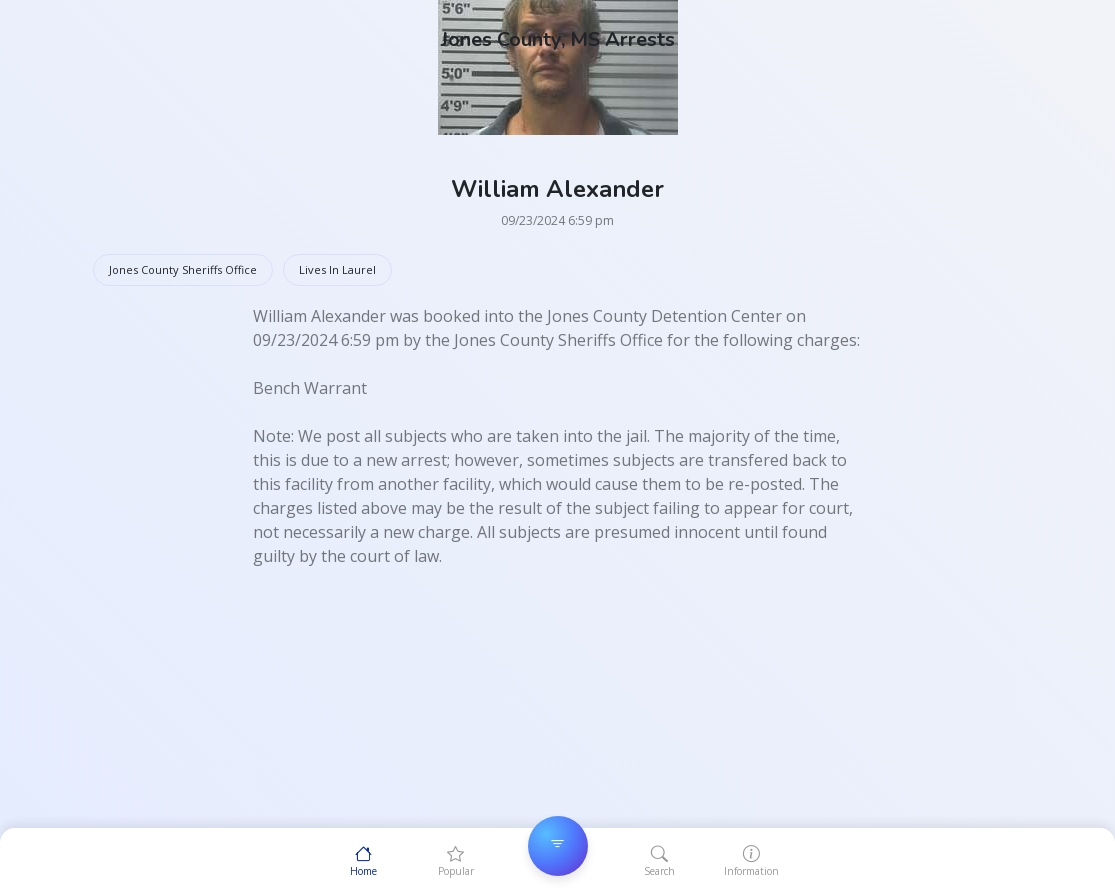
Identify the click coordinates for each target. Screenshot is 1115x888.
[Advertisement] (558, 708)
